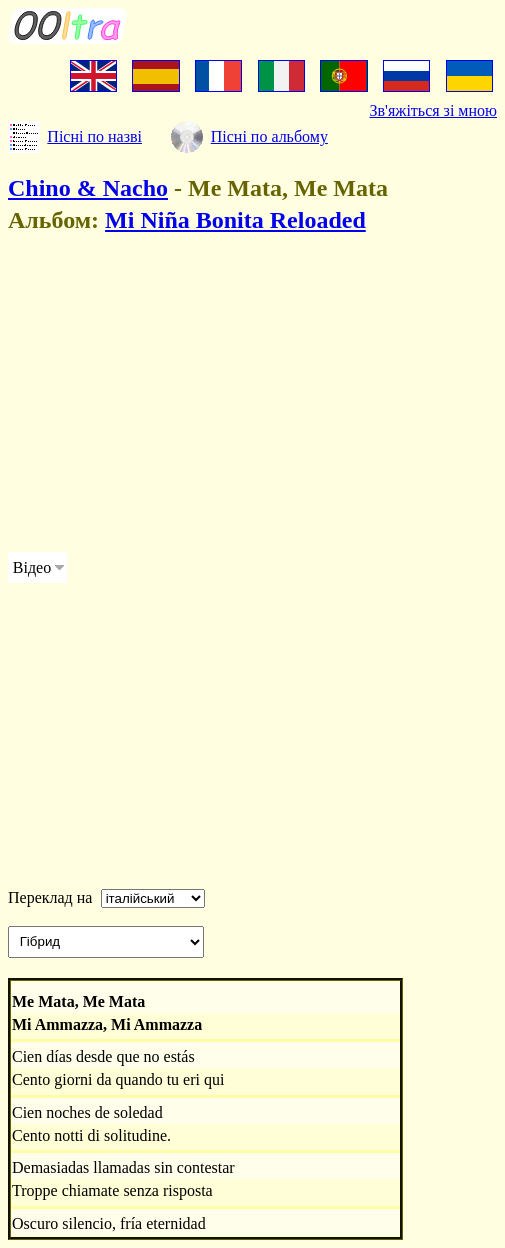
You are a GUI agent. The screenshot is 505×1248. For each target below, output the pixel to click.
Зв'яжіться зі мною (433, 110)
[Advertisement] (252, 396)
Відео (32, 567)
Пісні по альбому (269, 136)
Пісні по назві (94, 136)
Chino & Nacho (88, 188)
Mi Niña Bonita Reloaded (235, 220)
